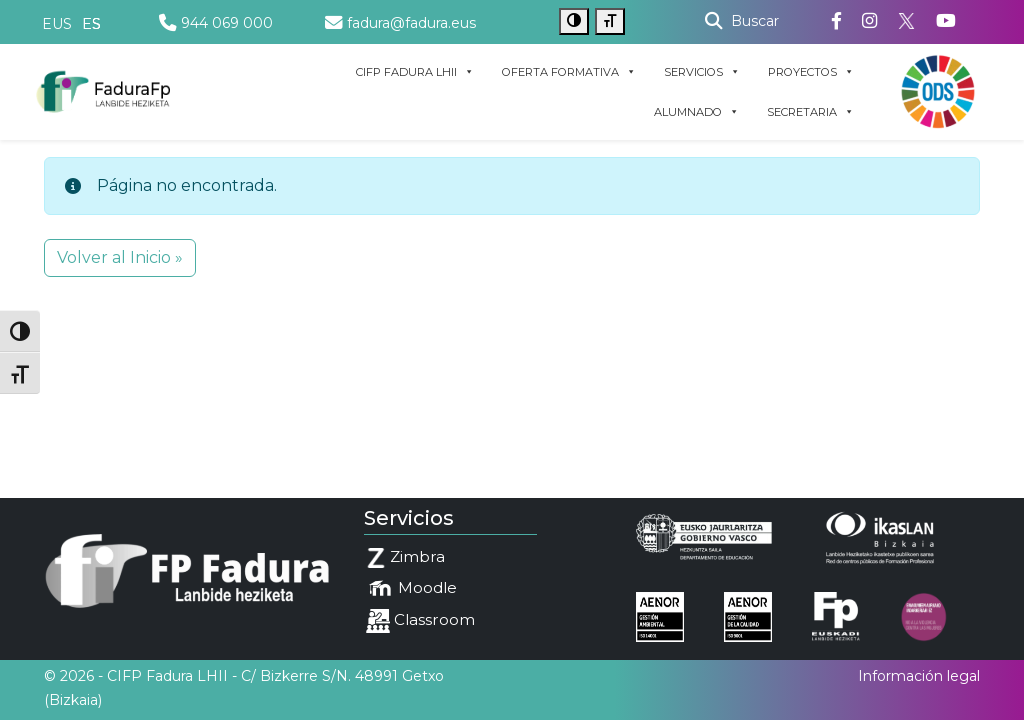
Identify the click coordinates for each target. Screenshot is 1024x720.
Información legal (919, 676)
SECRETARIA (810, 112)
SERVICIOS (702, 72)
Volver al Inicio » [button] (120, 257)
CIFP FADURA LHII (415, 72)
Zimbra (405, 557)
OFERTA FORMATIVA (569, 72)
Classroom (420, 621)
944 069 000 (216, 23)
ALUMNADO (696, 112)
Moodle (411, 589)
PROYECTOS (811, 72)
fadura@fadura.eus (400, 23)
